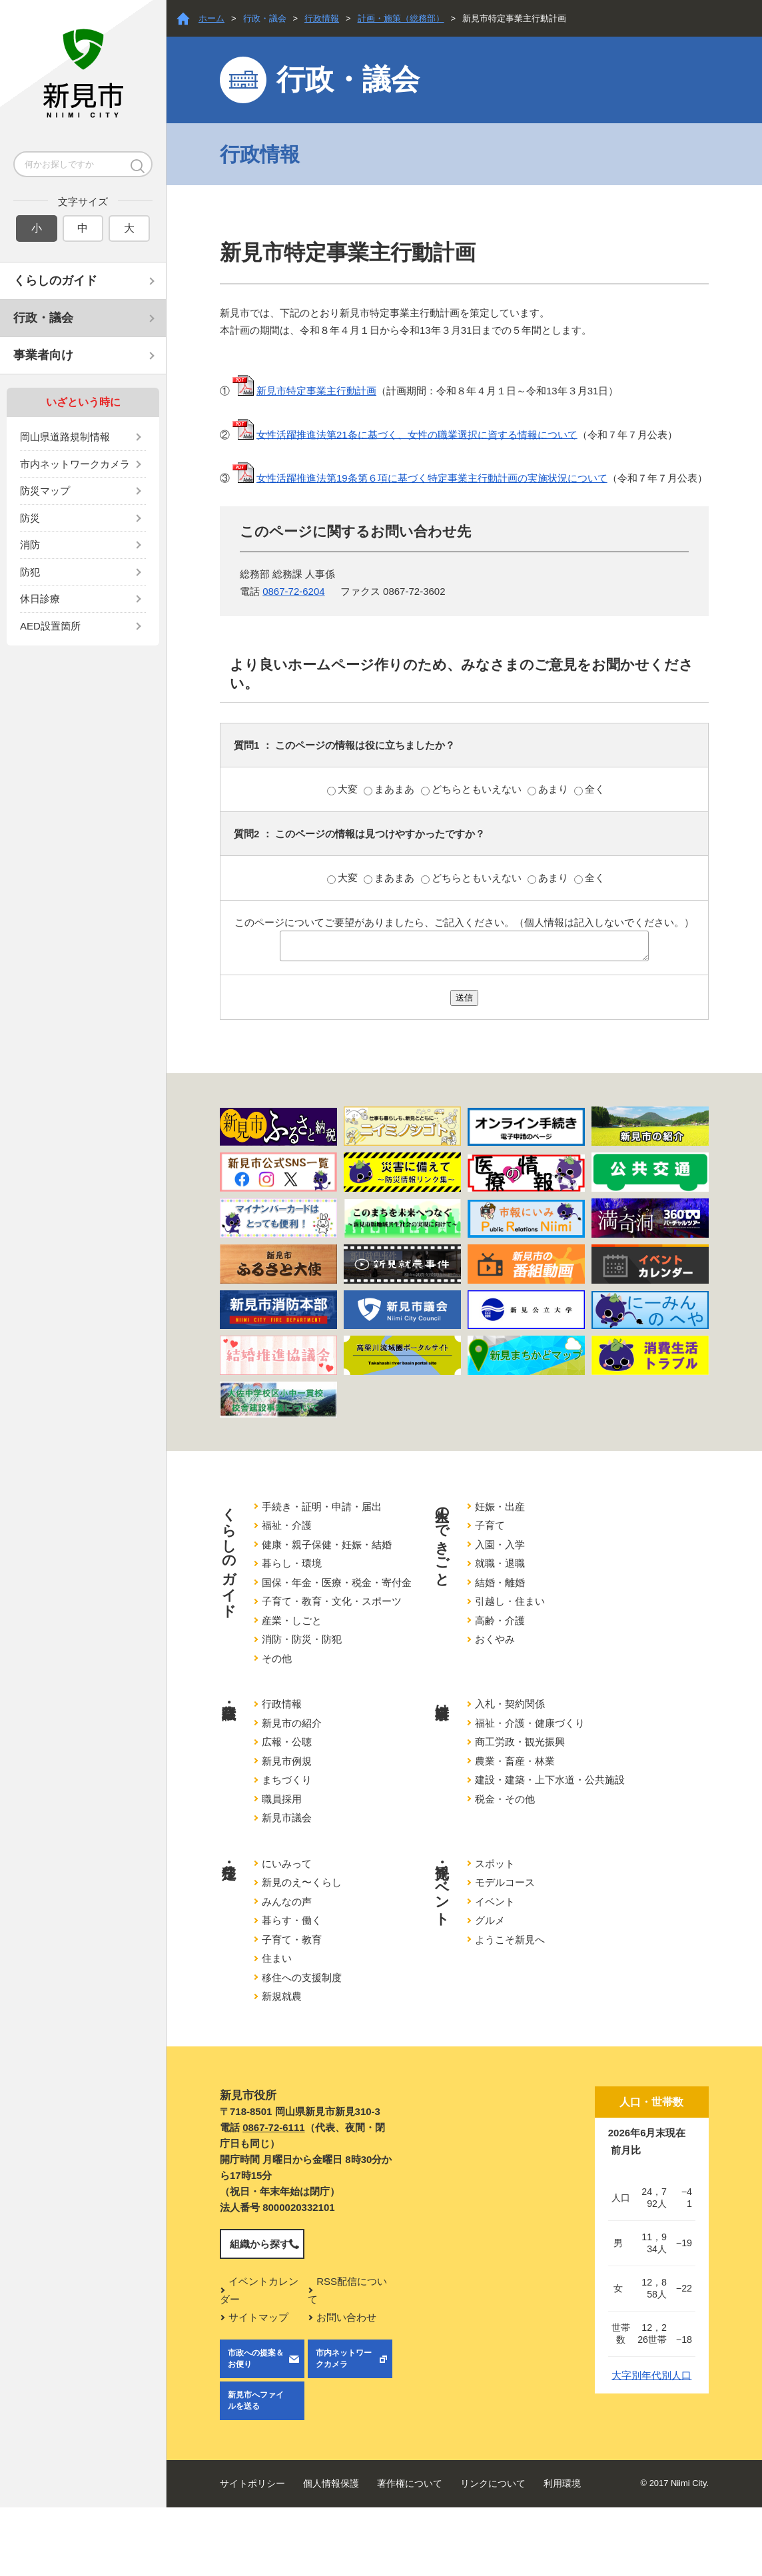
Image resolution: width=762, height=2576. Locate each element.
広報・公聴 (287, 1741)
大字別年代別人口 (651, 2375)
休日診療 (40, 598)
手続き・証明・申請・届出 (322, 1506)
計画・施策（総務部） (401, 18)
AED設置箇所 (50, 626)
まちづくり (287, 1779)
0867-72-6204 (293, 591)
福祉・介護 (287, 1525)
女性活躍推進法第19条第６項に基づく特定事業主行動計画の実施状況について (431, 478)
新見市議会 (287, 1817)
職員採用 (282, 1799)
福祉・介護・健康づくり (530, 1723)
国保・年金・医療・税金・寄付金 (337, 1582)
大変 (343, 789)
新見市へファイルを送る (256, 2400)
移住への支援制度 (302, 1977)
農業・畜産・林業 (515, 1761)
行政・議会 (43, 317)
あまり (549, 789)
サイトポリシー (252, 2483)
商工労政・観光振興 (520, 1741)
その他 (277, 1658)
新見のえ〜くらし (302, 1882)
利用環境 (562, 2483)
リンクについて (493, 2483)
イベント (495, 1901)
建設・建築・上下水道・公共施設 (550, 1779)
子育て (490, 1525)
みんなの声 (287, 1901)
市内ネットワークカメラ (75, 464)
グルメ (490, 1920)
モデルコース (505, 1882)
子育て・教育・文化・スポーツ (332, 1601)
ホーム (211, 18)
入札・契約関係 (510, 1703)
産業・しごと (292, 1620)
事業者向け (43, 355)
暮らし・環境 (292, 1563)
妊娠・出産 (500, 1506)
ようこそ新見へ (510, 1939)
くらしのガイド (55, 280)
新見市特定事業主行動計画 (316, 390)
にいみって (287, 1863)
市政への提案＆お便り (256, 2358)
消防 (30, 544)
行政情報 (321, 18)
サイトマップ (258, 2317)
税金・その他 (505, 1799)
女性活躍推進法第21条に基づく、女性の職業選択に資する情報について (416, 434)
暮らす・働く (292, 1920)
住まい (277, 1958)
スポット (495, 1863)
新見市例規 (287, 1761)
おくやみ (495, 1639)
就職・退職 (500, 1563)
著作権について (409, 2483)
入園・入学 (500, 1544)
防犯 (30, 572)
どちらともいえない (472, 789)
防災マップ (45, 490)
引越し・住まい (510, 1601)
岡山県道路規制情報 (65, 436)
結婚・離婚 (500, 1582)
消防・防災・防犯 (302, 1639)
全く (589, 789)
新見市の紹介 (292, 1723)
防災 (30, 518)
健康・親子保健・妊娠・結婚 (327, 1544)
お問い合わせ (346, 2317)
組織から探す (260, 2244)
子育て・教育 (292, 1939)
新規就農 (282, 1996)
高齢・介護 (500, 1620)
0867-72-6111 (273, 2127)
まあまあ (390, 789)
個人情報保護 (331, 2483)
